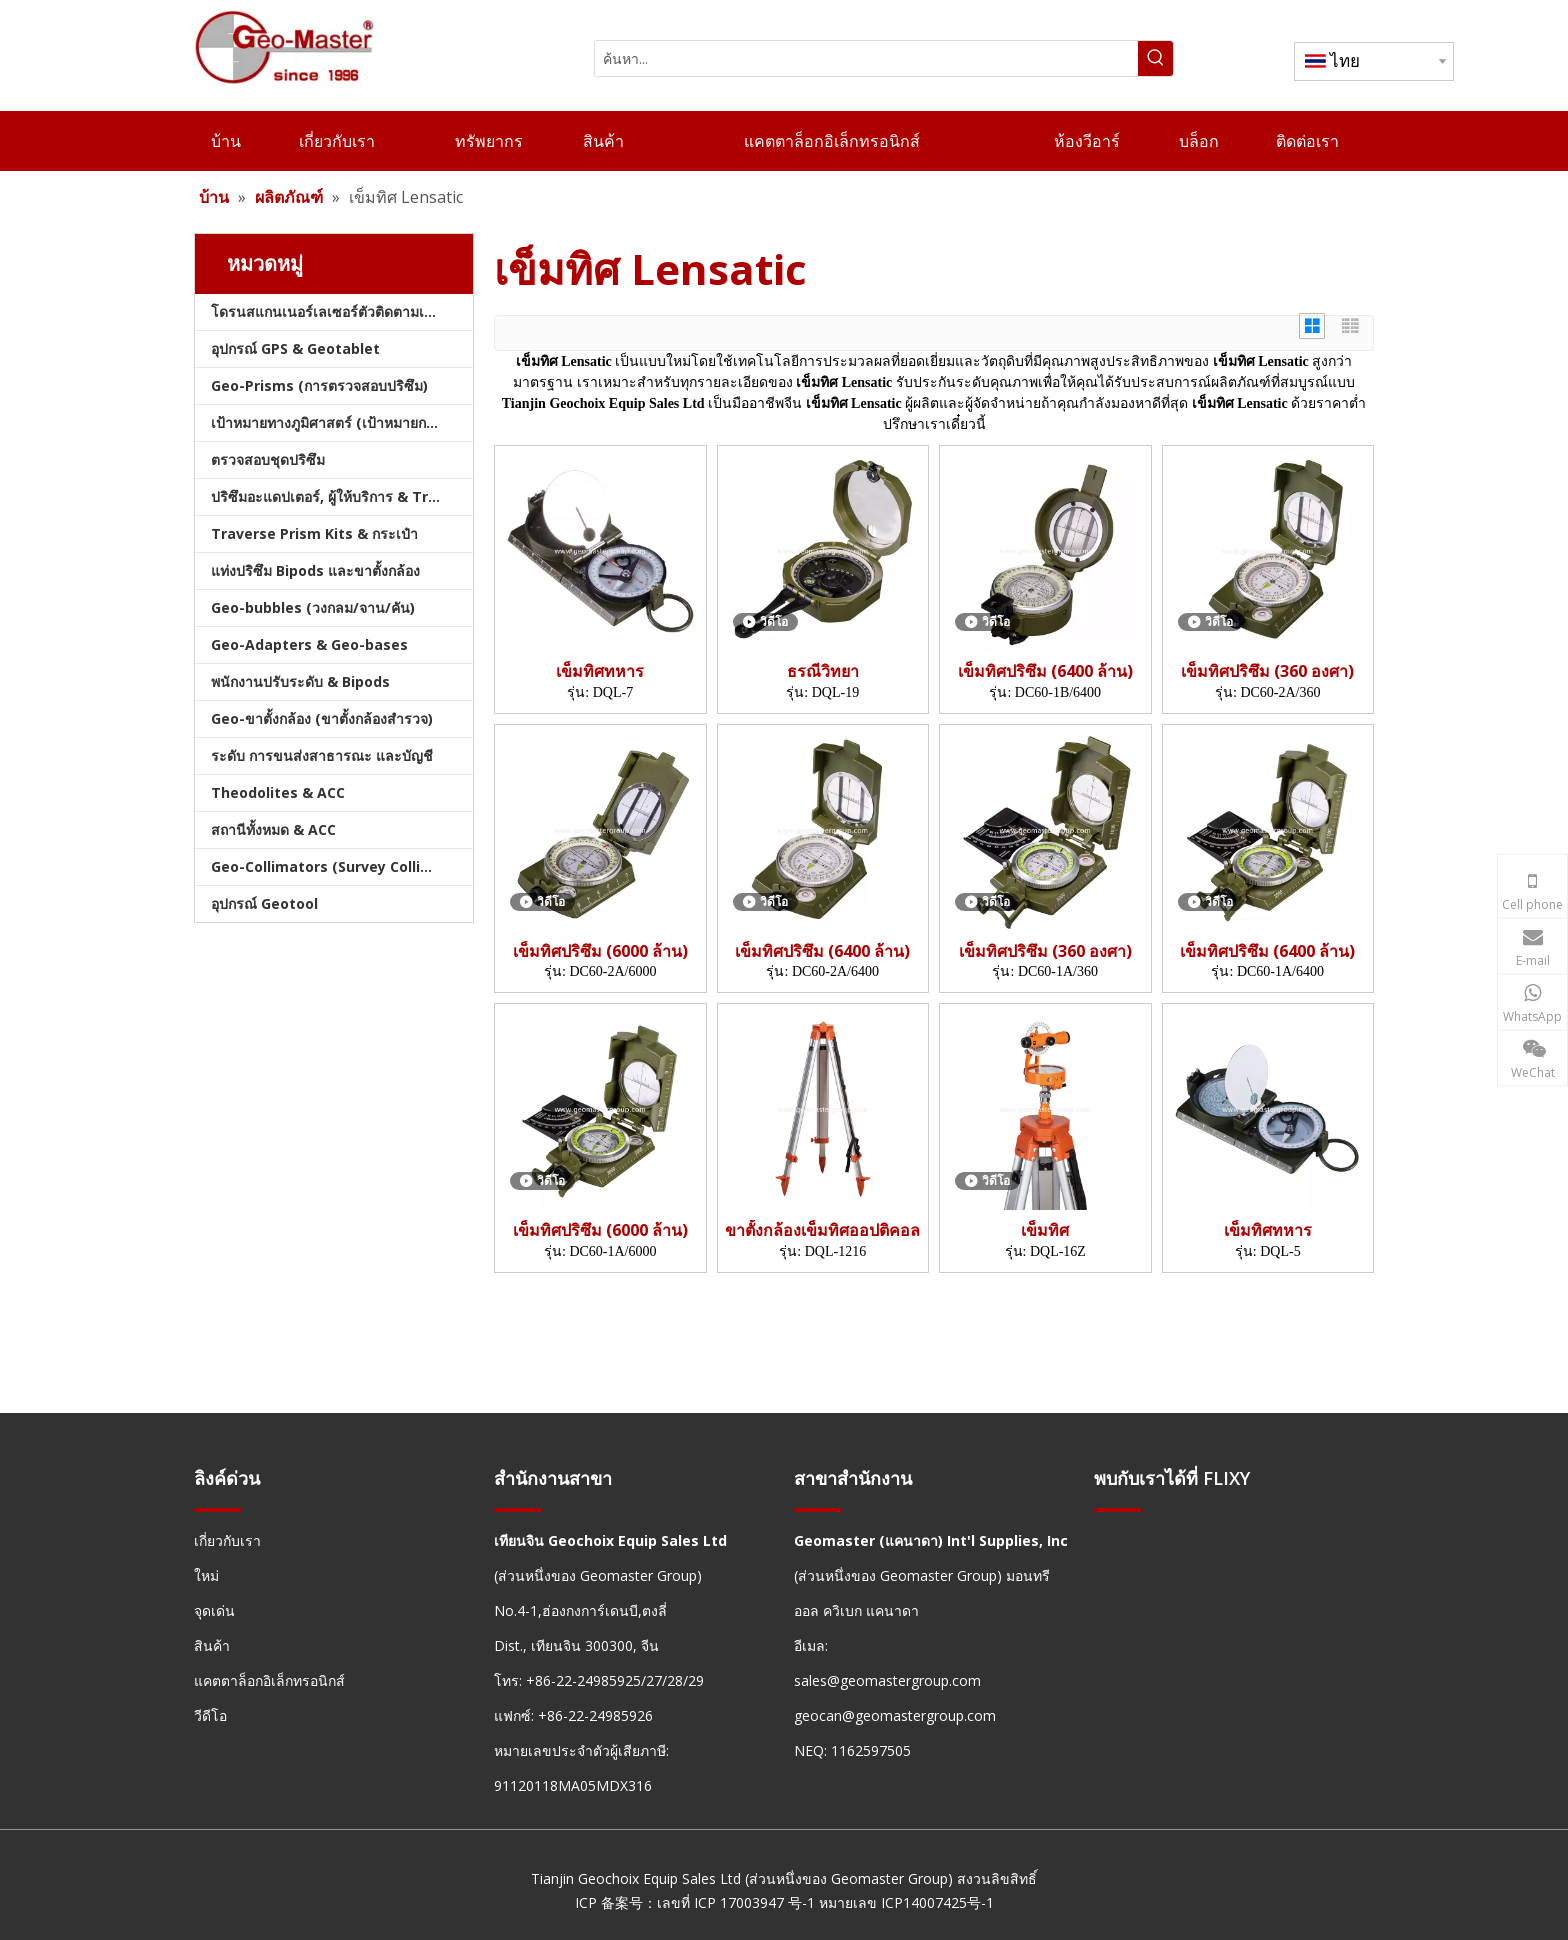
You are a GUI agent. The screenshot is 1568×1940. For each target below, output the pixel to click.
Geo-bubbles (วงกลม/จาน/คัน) (313, 607)
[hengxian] (218, 1508)
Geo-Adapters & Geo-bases (309, 644)
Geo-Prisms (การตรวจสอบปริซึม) (319, 385)
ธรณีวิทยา (823, 671)
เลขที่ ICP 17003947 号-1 (736, 1902)
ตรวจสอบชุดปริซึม (268, 459)
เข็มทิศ (1045, 1230)
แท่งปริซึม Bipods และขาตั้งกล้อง (315, 570)
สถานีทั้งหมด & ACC (273, 829)
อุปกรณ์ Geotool (264, 903)
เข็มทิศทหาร (600, 671)
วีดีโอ (210, 1715)
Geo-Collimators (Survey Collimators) (342, 866)
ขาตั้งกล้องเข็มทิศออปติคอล (822, 1230)
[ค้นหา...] (866, 58)
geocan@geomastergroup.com (895, 1715)
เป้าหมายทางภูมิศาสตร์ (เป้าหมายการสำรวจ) (342, 422)
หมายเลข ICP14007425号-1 (906, 1902)
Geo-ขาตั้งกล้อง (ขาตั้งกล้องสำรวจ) (322, 718)
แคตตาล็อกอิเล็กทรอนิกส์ (269, 1680)
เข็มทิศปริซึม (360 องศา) (1267, 671)
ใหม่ (206, 1575)
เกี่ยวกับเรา (227, 1540)
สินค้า (212, 1645)
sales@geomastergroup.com (887, 1680)
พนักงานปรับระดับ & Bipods (300, 681)
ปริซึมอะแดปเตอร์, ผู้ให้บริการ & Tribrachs (342, 496)
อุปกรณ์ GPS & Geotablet (295, 348)
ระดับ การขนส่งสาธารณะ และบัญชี (322, 755)
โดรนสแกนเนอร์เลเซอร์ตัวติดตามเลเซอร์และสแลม (342, 311)
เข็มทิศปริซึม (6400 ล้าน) (1045, 671)
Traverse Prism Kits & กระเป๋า (314, 533)
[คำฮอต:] (1155, 58)
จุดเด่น (214, 1610)
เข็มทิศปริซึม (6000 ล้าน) (600, 951)
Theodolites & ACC (278, 792)
